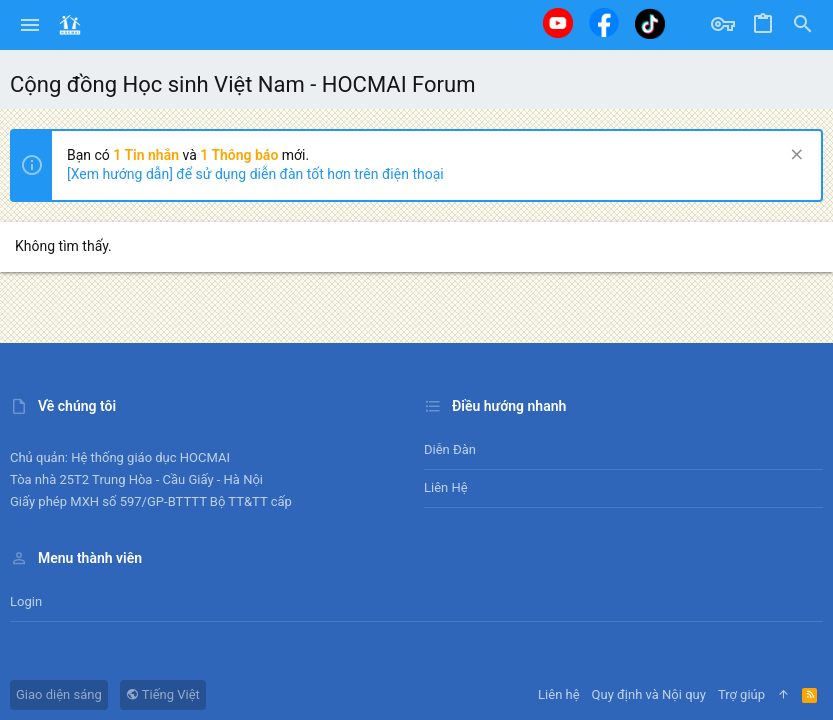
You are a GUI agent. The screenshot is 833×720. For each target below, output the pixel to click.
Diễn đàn (450, 449)
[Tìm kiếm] (803, 25)
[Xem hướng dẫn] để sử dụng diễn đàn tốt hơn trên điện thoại (255, 174)
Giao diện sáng (59, 694)
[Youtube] (558, 23)
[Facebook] (604, 22)
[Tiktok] (650, 23)
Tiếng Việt (163, 694)
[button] (30, 25)
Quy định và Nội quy (649, 694)
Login (26, 601)
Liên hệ (446, 487)
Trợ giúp (741, 694)
